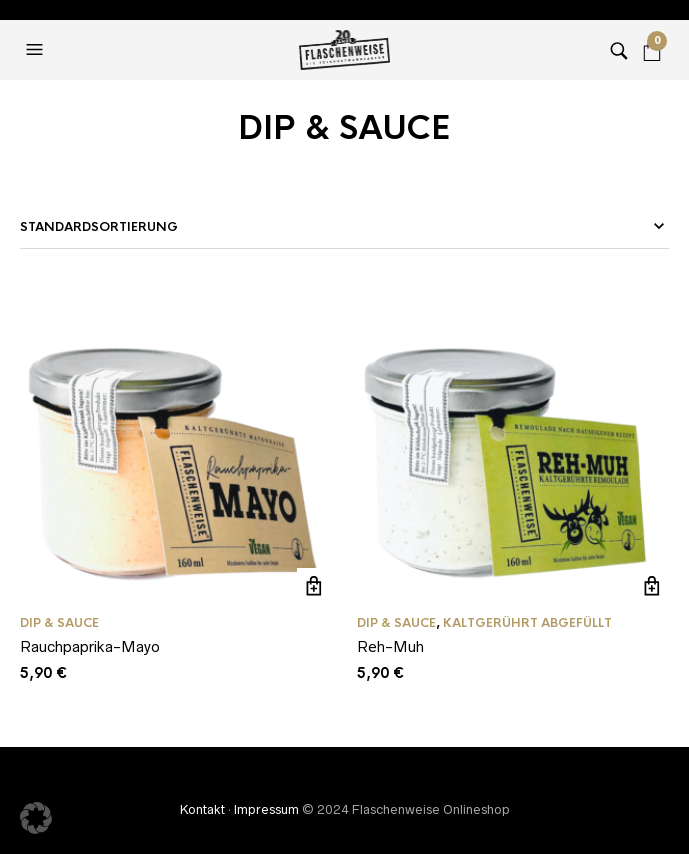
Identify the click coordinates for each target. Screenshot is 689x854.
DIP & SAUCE (59, 623)
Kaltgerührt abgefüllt (527, 623)
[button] (37, 50)
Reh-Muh (390, 646)
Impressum (266, 809)
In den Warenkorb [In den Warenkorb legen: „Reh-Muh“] (651, 585)
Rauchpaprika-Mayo (90, 646)
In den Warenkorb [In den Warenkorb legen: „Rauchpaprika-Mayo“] (314, 585)
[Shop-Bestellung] (344, 227)
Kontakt (202, 809)
